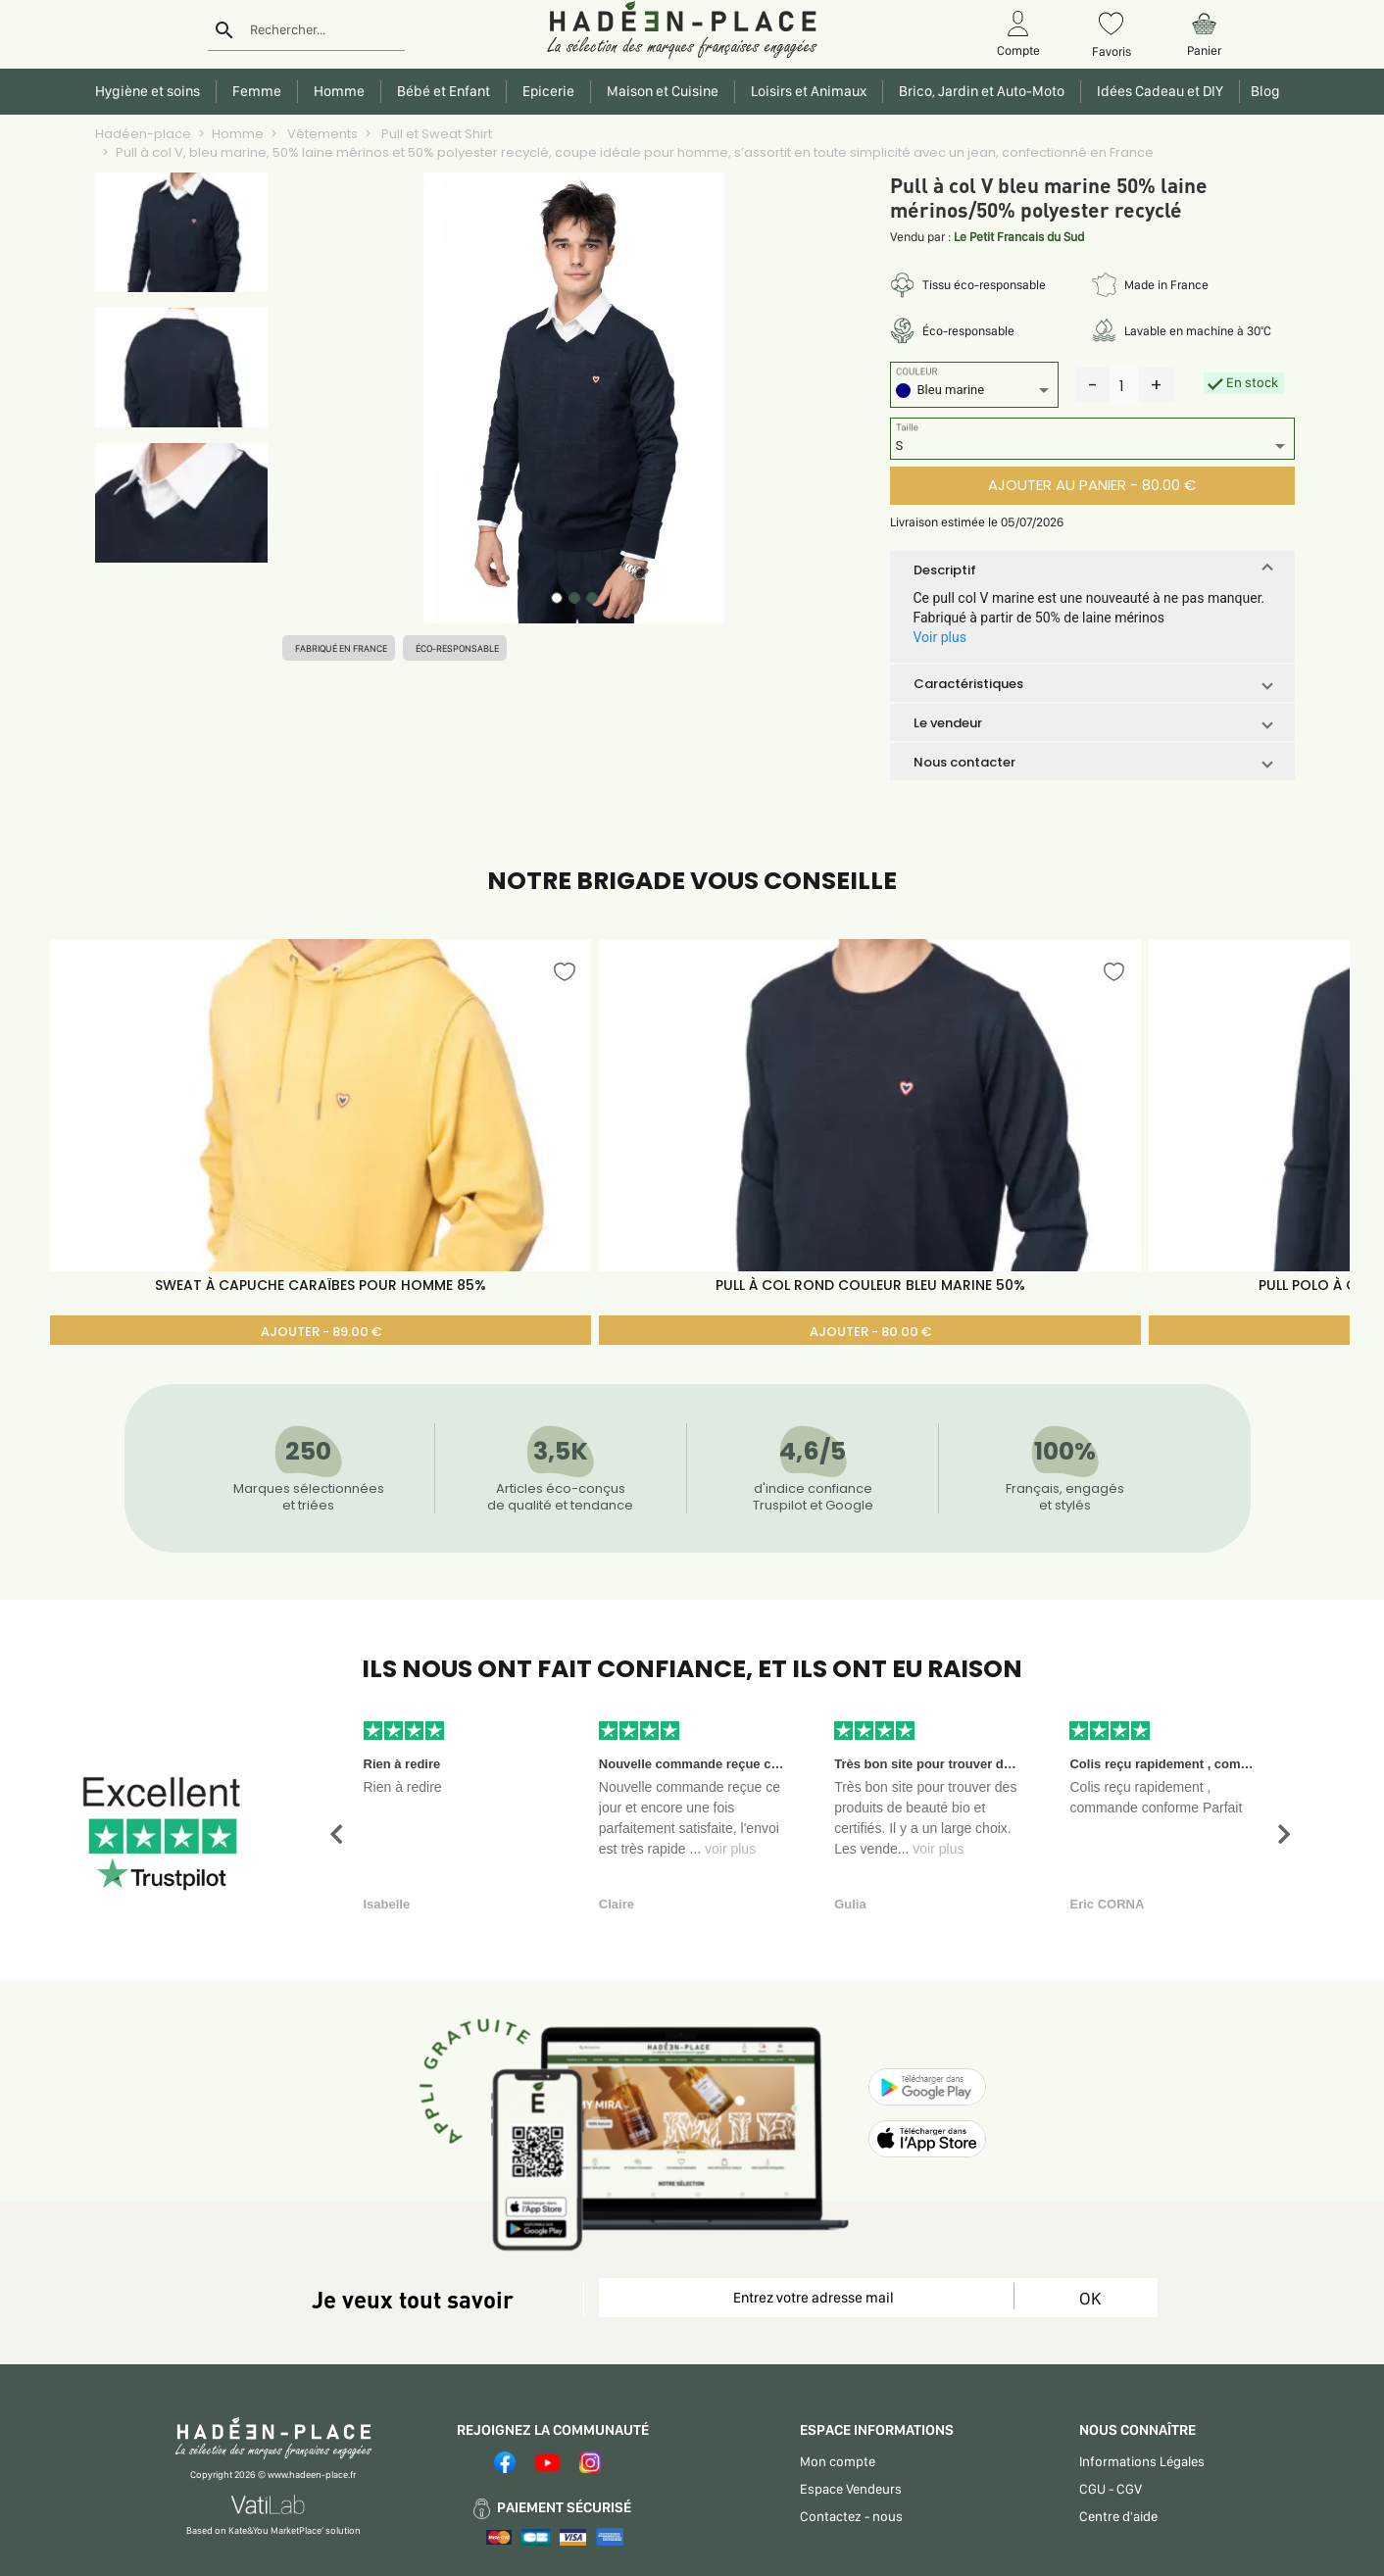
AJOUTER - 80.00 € (870, 1331)
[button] (1092, 569)
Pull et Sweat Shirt (435, 133)
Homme (238, 133)
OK (1090, 2298)
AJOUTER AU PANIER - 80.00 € (1092, 484)
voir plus (730, 1849)
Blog (1262, 91)
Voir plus (940, 637)
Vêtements (321, 133)
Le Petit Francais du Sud (1019, 236)
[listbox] (974, 392)
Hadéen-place (143, 133)
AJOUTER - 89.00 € (321, 1331)
